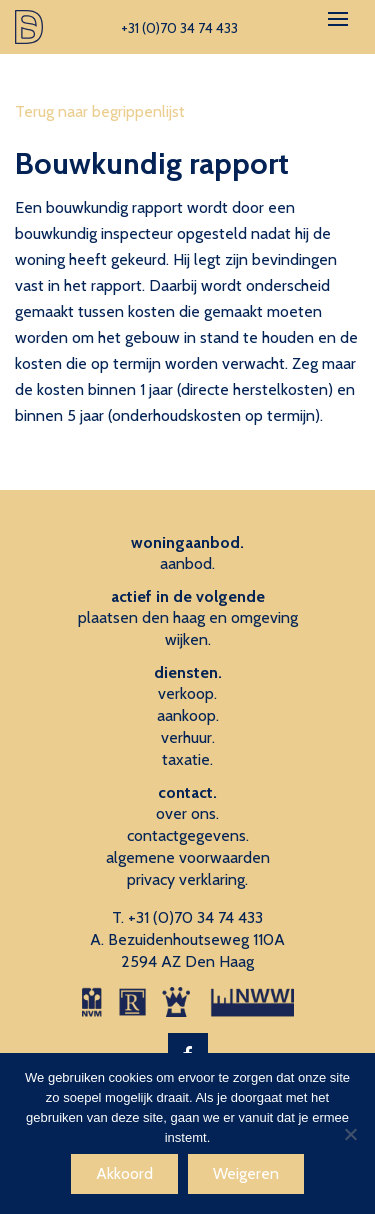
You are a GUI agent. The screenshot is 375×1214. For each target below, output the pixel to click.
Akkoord (124, 1173)
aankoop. (188, 715)
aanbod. (187, 563)
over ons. (187, 813)
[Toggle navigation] (338, 19)
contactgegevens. (188, 835)
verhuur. (188, 737)
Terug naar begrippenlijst (100, 111)
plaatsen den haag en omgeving (188, 617)
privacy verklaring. (187, 879)
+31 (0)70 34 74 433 (195, 917)
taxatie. (187, 759)
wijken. (188, 639)
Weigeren (246, 1173)
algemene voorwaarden (188, 857)
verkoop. (187, 693)
